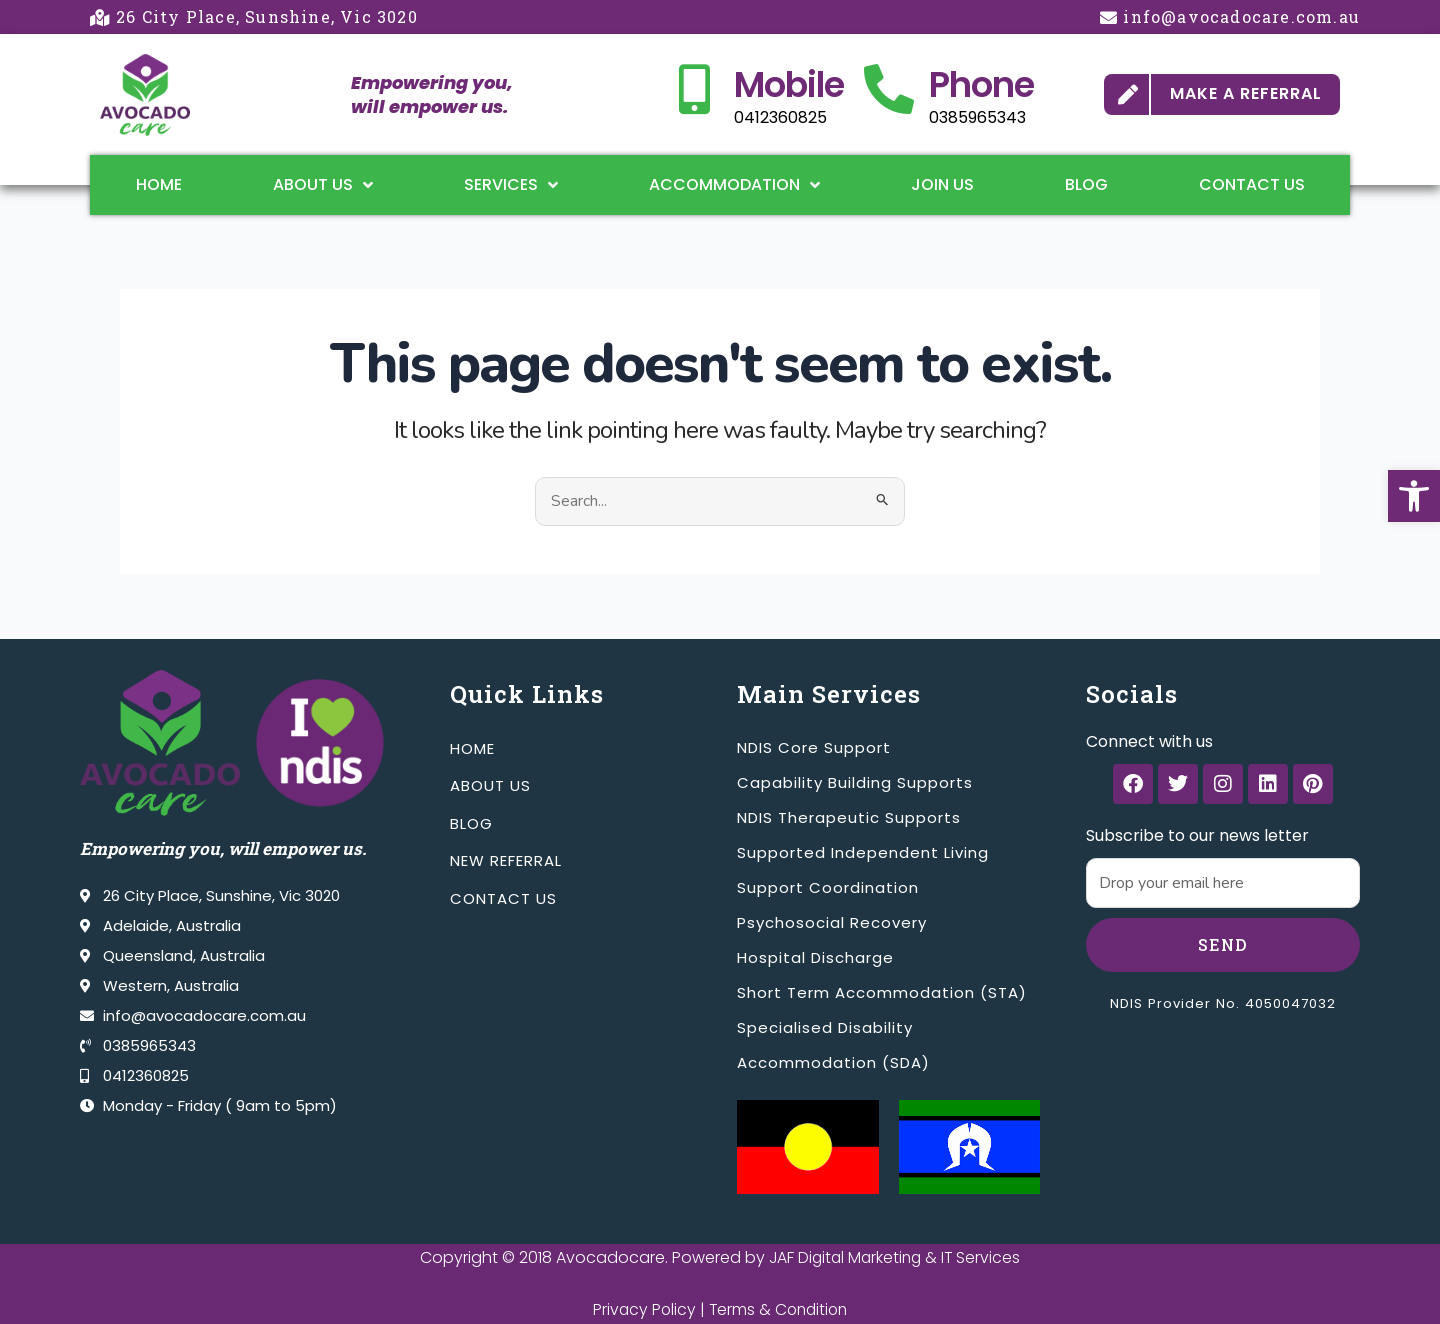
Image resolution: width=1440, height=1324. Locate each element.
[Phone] (889, 89)
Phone (981, 84)
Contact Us (1252, 184)
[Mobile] (694, 89)
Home (159, 184)
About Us (323, 185)
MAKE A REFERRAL (1246, 93)
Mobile (789, 84)
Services (511, 185)
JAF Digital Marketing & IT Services (895, 1257)
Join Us (942, 184)
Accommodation (734, 185)
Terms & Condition (779, 1309)
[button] (1414, 496)
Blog (1086, 184)
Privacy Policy (641, 1309)
